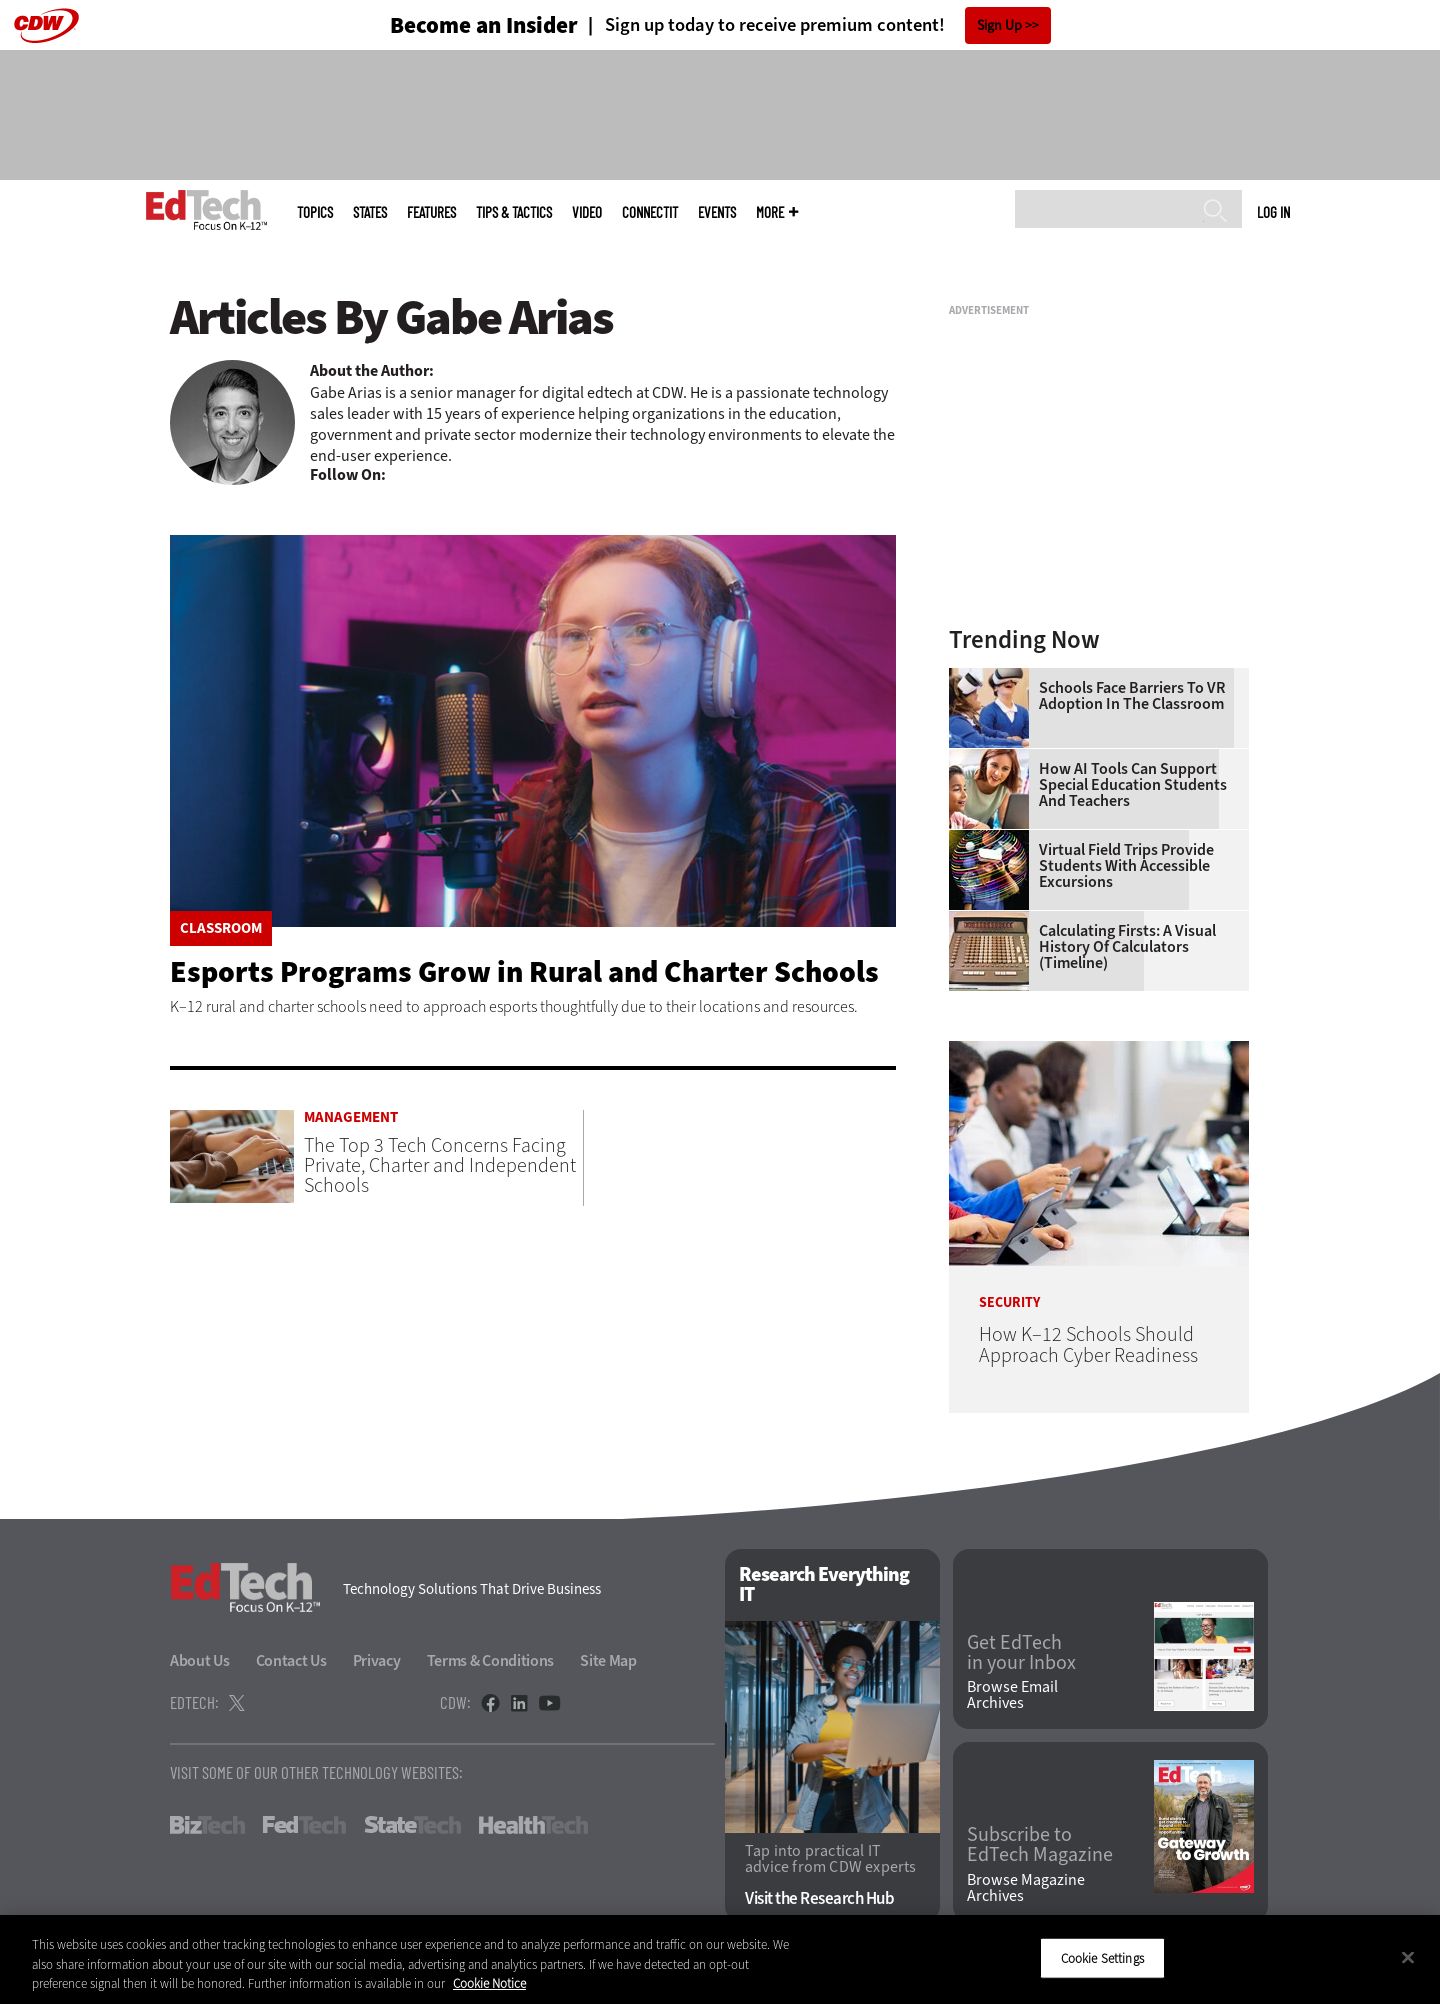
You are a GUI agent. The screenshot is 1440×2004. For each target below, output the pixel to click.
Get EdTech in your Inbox (1021, 1653)
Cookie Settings (1102, 1957)
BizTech (207, 1825)
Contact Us (291, 1660)
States (370, 212)
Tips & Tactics (514, 212)
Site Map (608, 1660)
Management (351, 1117)
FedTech (304, 1825)
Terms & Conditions (491, 1660)
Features (431, 212)
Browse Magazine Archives (1026, 1888)
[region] (720, 1959)
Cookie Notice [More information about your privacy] (489, 1983)
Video (587, 212)
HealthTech (533, 1825)
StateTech (412, 1825)
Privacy (377, 1660)
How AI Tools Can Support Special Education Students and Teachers (1133, 785)
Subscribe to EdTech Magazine (1040, 1845)
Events (717, 212)
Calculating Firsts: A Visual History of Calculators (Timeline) (1127, 947)
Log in (1273, 212)
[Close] (1408, 1957)
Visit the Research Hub (819, 1898)
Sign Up (999, 25)
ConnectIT (650, 212)
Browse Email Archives (1012, 1695)
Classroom (221, 928)
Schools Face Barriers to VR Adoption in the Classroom (1132, 696)
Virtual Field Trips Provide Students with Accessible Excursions (1126, 866)
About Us (200, 1660)
